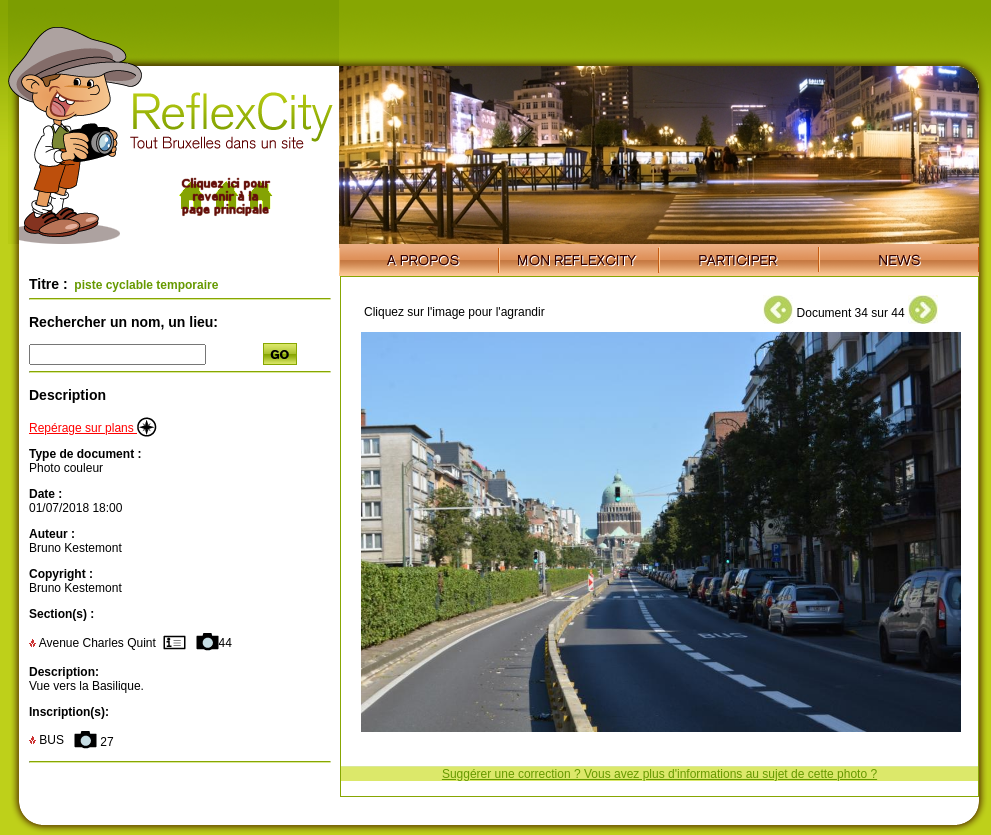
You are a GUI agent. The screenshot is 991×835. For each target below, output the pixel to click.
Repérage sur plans (93, 428)
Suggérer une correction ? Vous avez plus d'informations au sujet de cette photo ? (659, 774)
